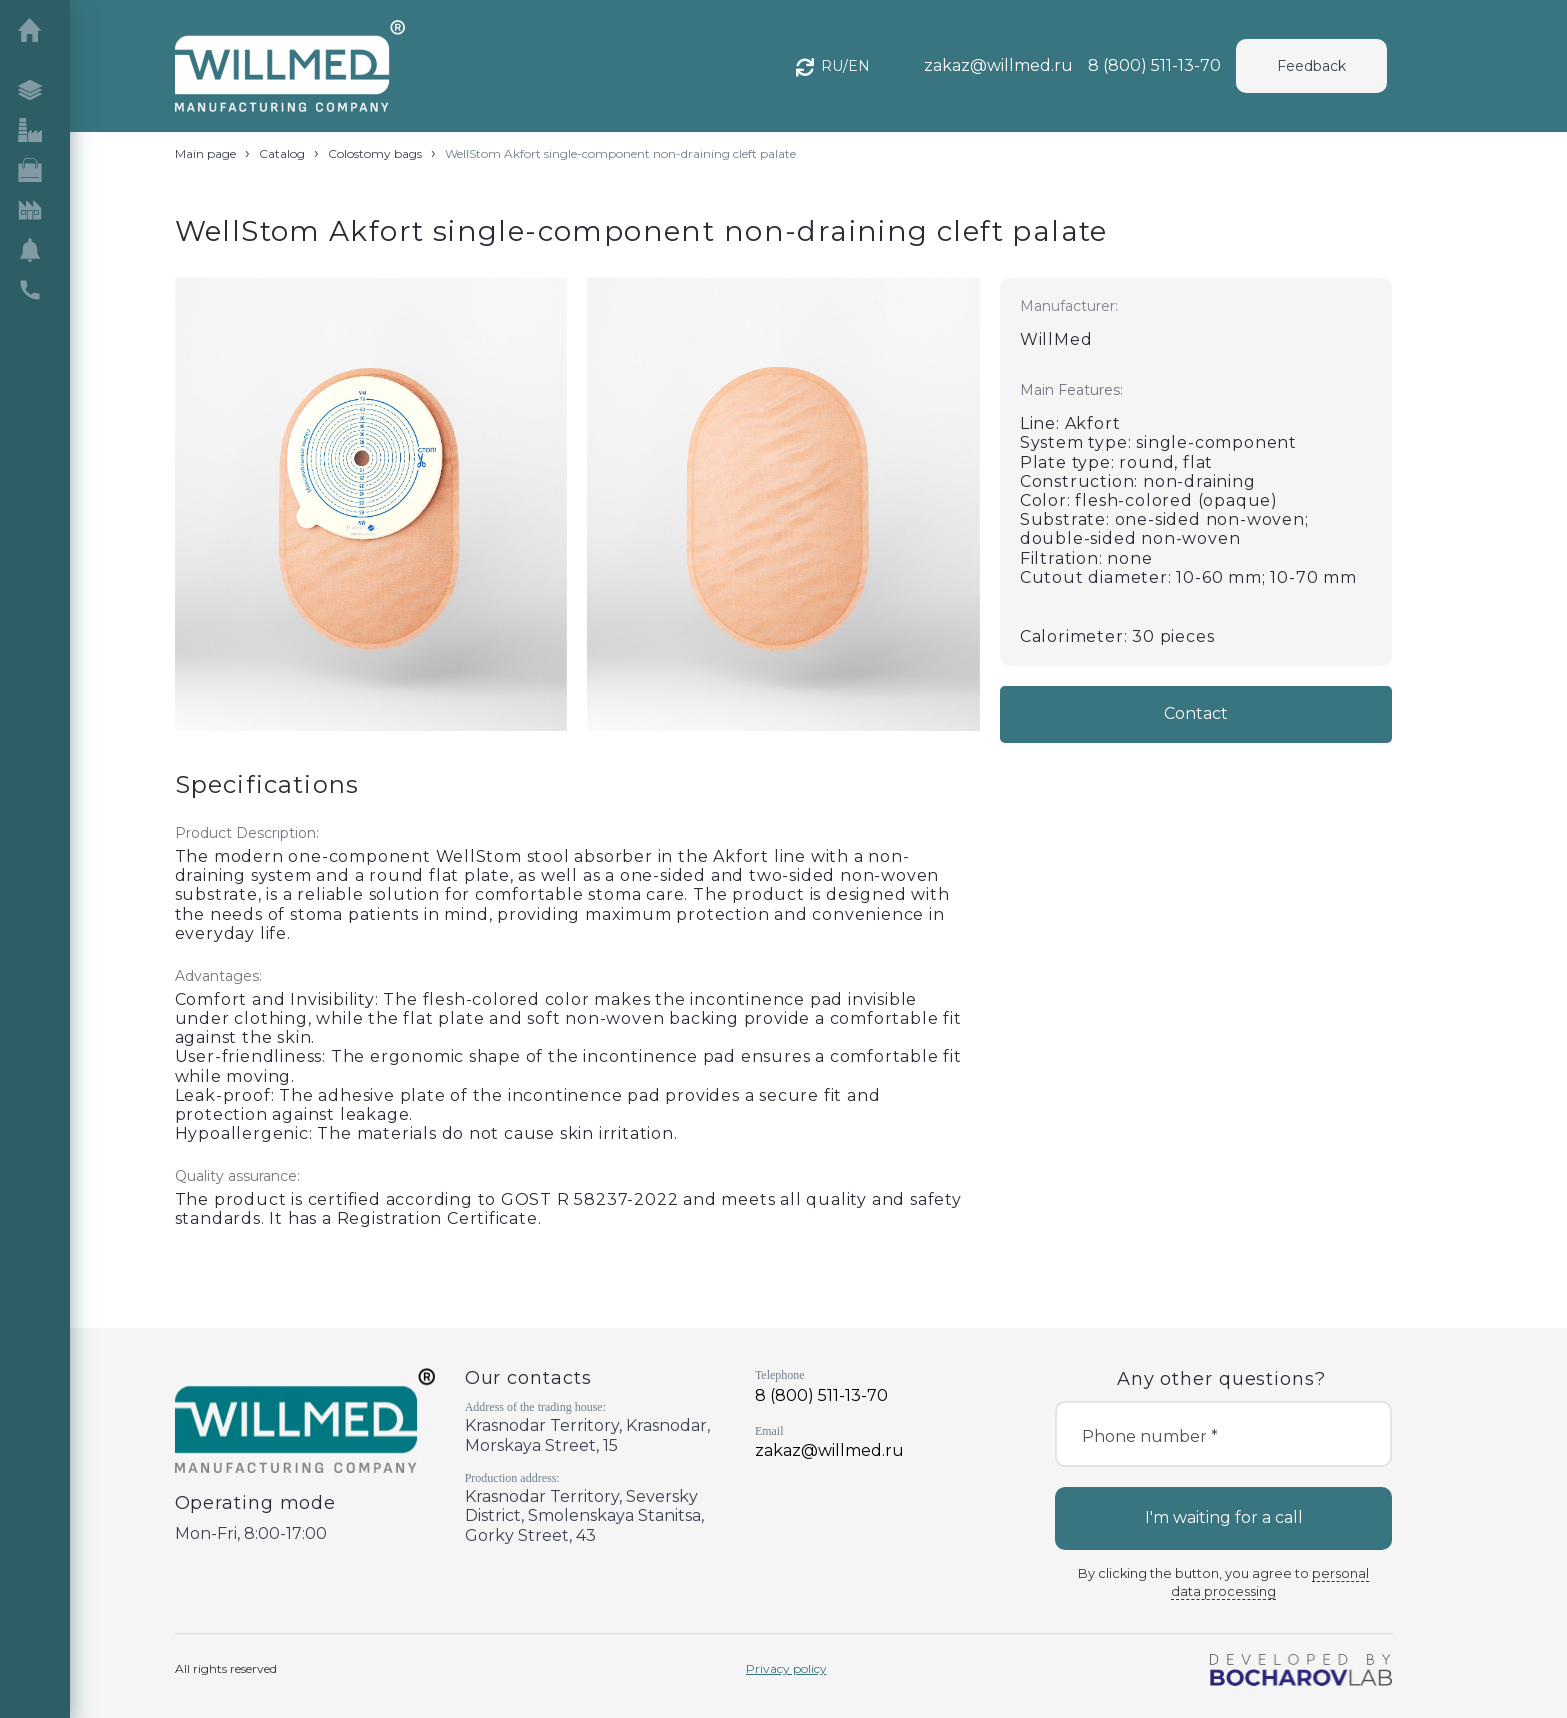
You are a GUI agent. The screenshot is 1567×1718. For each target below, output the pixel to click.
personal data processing (1270, 1582)
